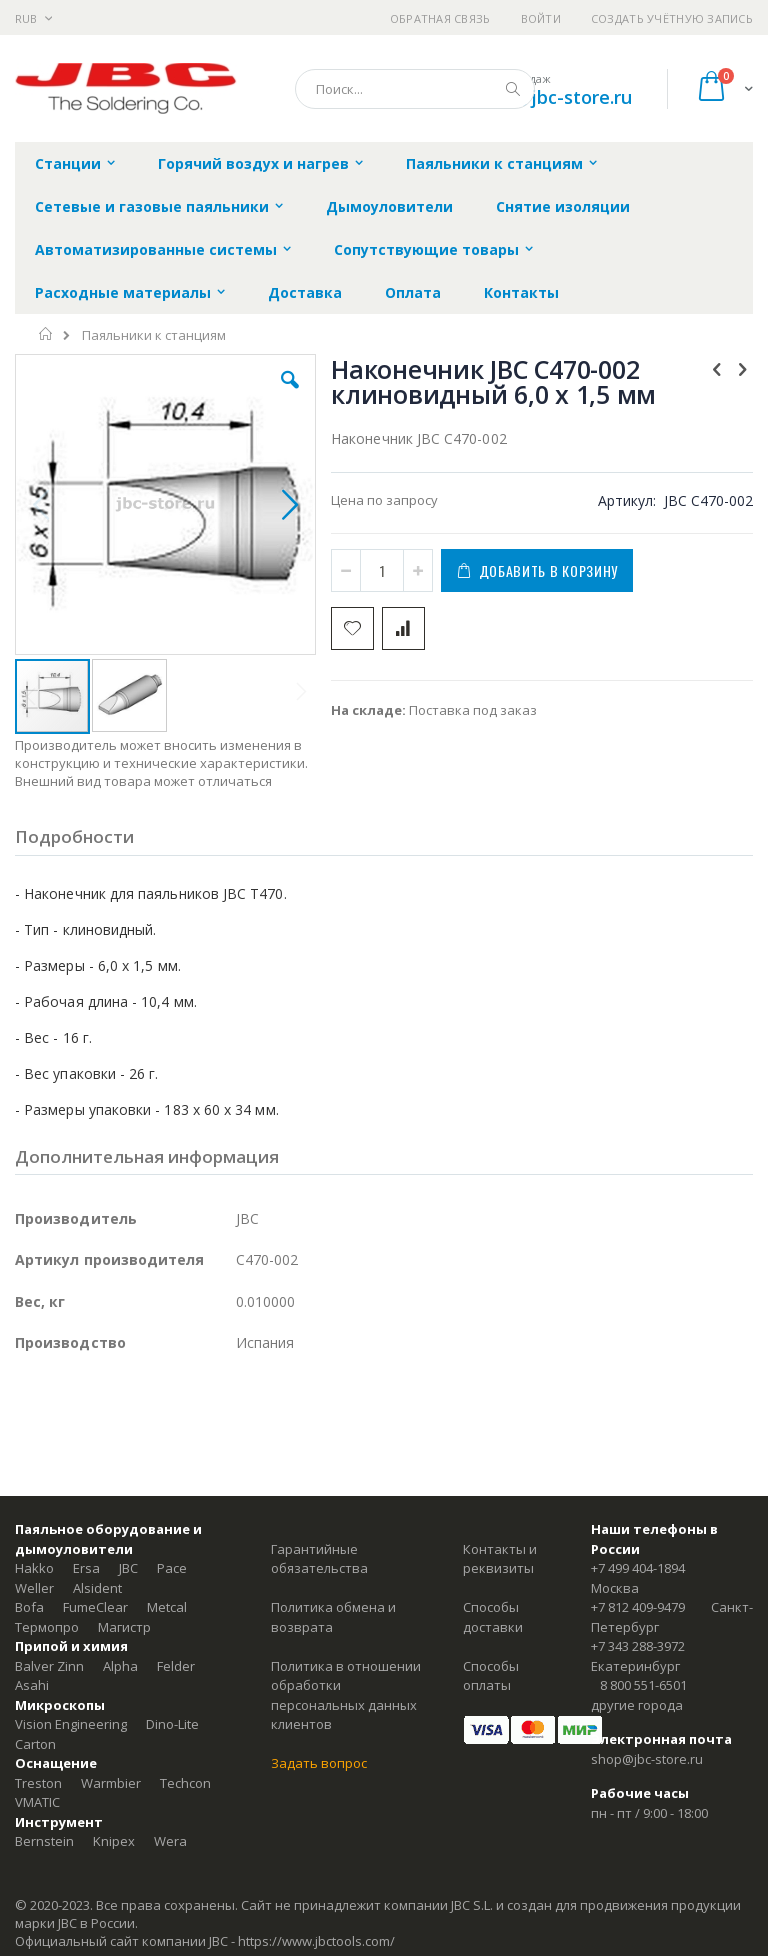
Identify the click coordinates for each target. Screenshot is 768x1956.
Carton (35, 1744)
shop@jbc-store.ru (552, 97)
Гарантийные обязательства (319, 1559)
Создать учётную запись (672, 18)
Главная (46, 334)
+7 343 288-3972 (638, 1646)
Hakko (34, 1568)
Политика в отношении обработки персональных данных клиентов (346, 1695)
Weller (34, 1588)
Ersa (86, 1568)
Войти (541, 18)
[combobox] (415, 89)
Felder (176, 1666)
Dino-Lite (172, 1724)
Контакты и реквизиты (500, 1559)
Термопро (47, 1627)
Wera (170, 1841)
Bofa (29, 1607)
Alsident (97, 1588)
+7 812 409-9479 (638, 1607)
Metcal (167, 1607)
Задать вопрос (319, 1763)
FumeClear (95, 1607)
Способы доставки (493, 1617)
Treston (38, 1783)
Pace (172, 1568)
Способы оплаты (491, 1676)
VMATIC (37, 1802)
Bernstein (44, 1841)
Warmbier (111, 1783)
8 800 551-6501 (643, 1685)
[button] (290, 395)
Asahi (32, 1685)
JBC (128, 1568)
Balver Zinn (49, 1666)
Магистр (124, 1627)
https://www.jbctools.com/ (316, 1941)
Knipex (114, 1841)
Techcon (185, 1783)
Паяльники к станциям (154, 335)
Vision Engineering (71, 1724)
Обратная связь (440, 18)
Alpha (120, 1666)
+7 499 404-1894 (638, 1568)
